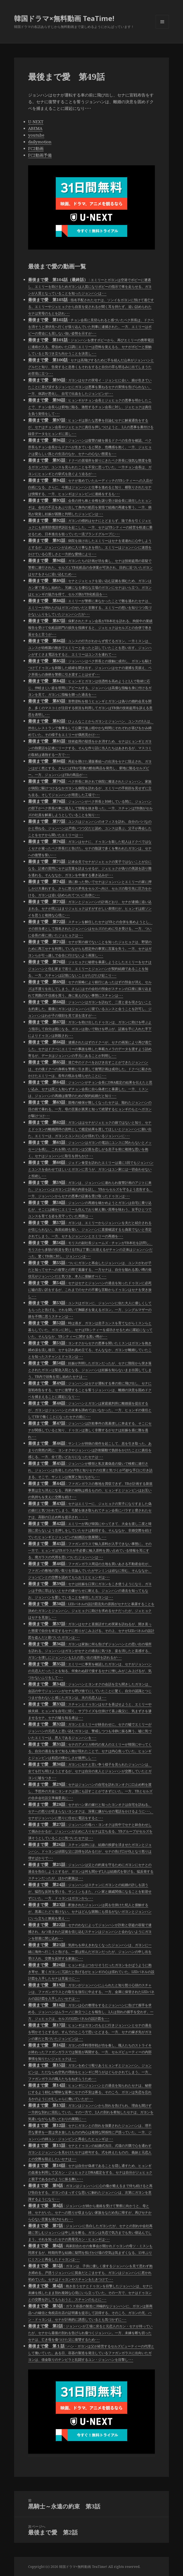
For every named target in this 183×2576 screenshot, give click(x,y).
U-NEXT (35, 121)
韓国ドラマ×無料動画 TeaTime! (64, 18)
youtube (36, 135)
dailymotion (39, 141)
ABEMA (35, 128)
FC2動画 (36, 148)
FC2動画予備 (40, 155)
